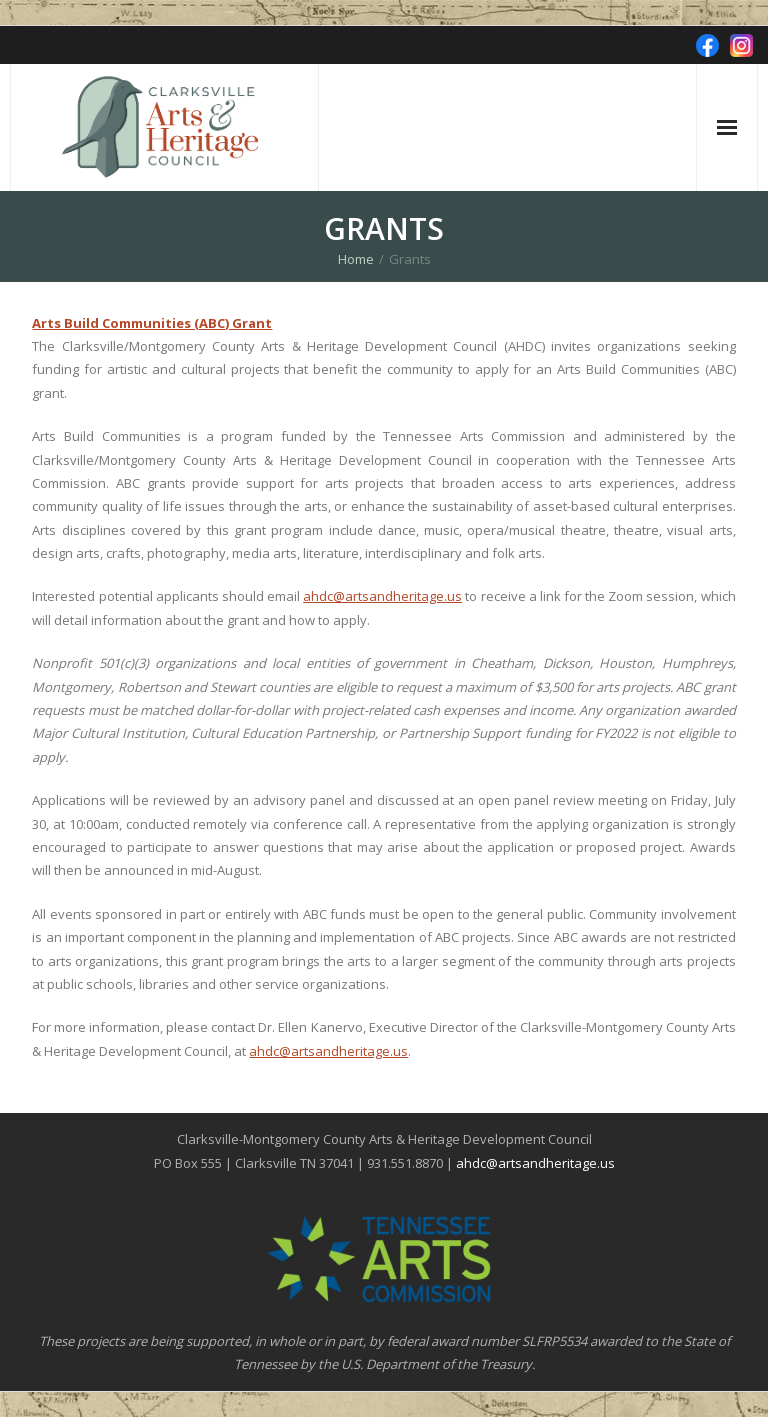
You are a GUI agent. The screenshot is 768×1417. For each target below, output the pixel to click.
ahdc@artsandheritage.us (382, 596)
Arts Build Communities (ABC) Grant (152, 323)
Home (356, 259)
